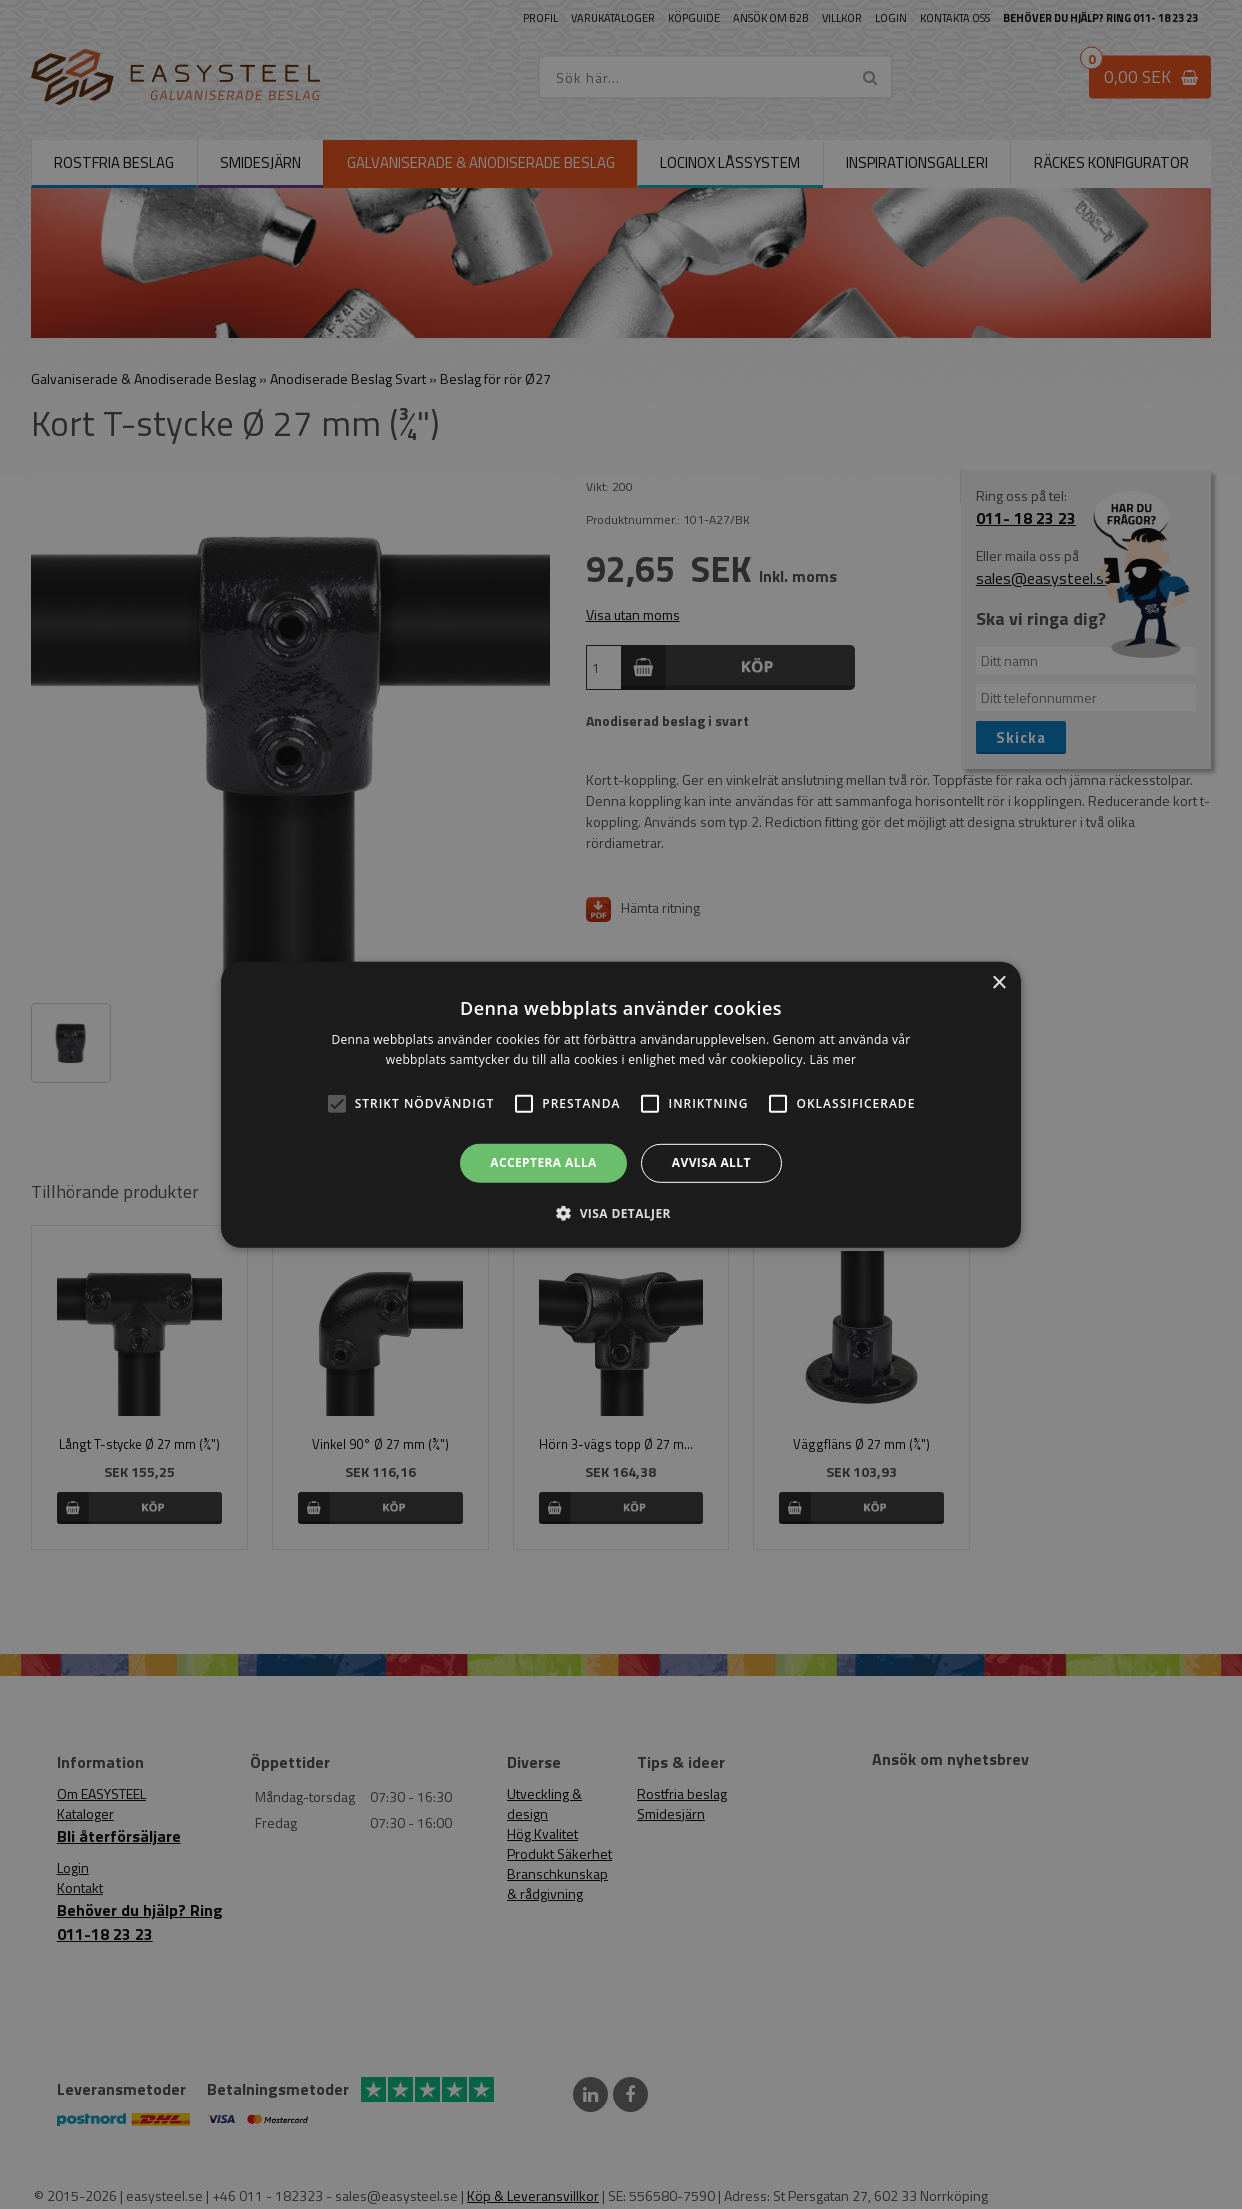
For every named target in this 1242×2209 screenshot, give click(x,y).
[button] (337, 1104)
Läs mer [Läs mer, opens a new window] (833, 1059)
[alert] (621, 1104)
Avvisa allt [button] (711, 1162)
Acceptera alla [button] (543, 1162)
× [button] (998, 982)
